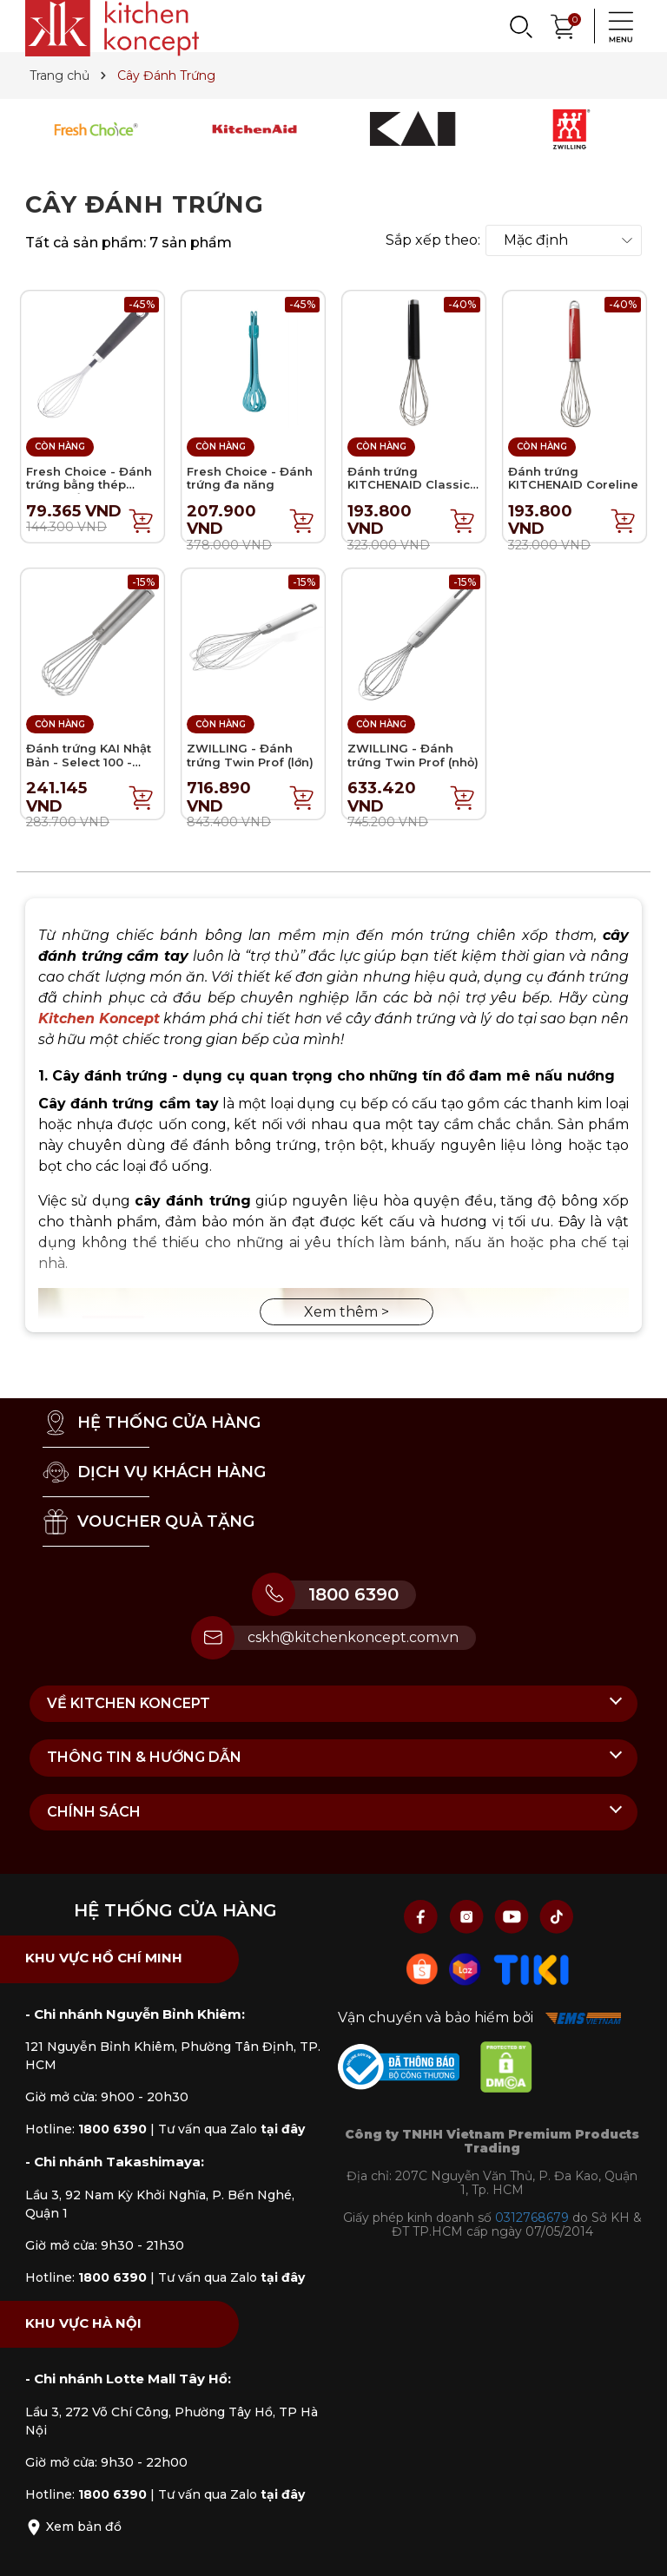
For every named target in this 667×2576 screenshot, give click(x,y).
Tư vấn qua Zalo (231, 2129)
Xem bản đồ (73, 2526)
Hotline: (86, 2129)
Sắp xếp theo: (433, 240)
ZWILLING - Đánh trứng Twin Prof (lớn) (250, 755)
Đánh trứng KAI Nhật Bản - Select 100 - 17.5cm (88, 761)
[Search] (520, 26)
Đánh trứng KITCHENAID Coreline (573, 478)
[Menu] (616, 26)
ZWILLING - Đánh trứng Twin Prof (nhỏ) (413, 755)
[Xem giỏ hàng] (563, 24)
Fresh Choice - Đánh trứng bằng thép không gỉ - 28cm (89, 484)
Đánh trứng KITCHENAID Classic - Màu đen (413, 484)
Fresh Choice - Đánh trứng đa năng (250, 478)
